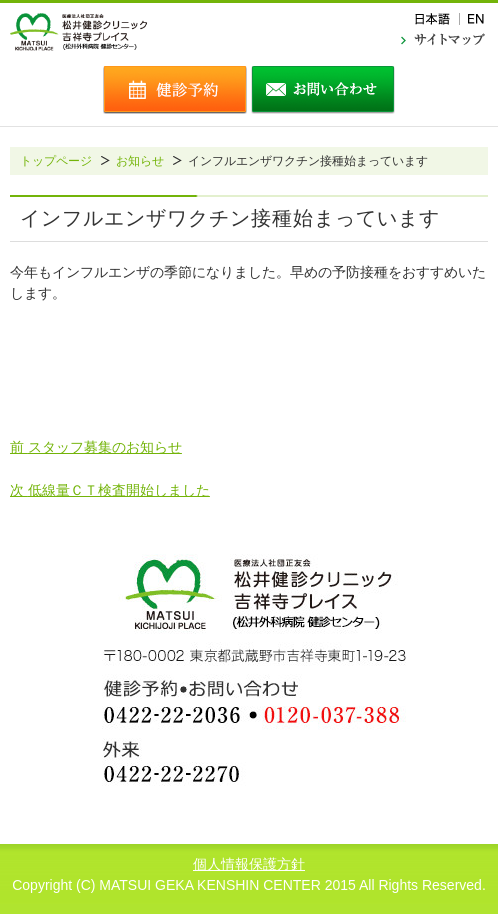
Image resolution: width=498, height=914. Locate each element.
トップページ (56, 161)
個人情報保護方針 (249, 864)
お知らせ (140, 161)
